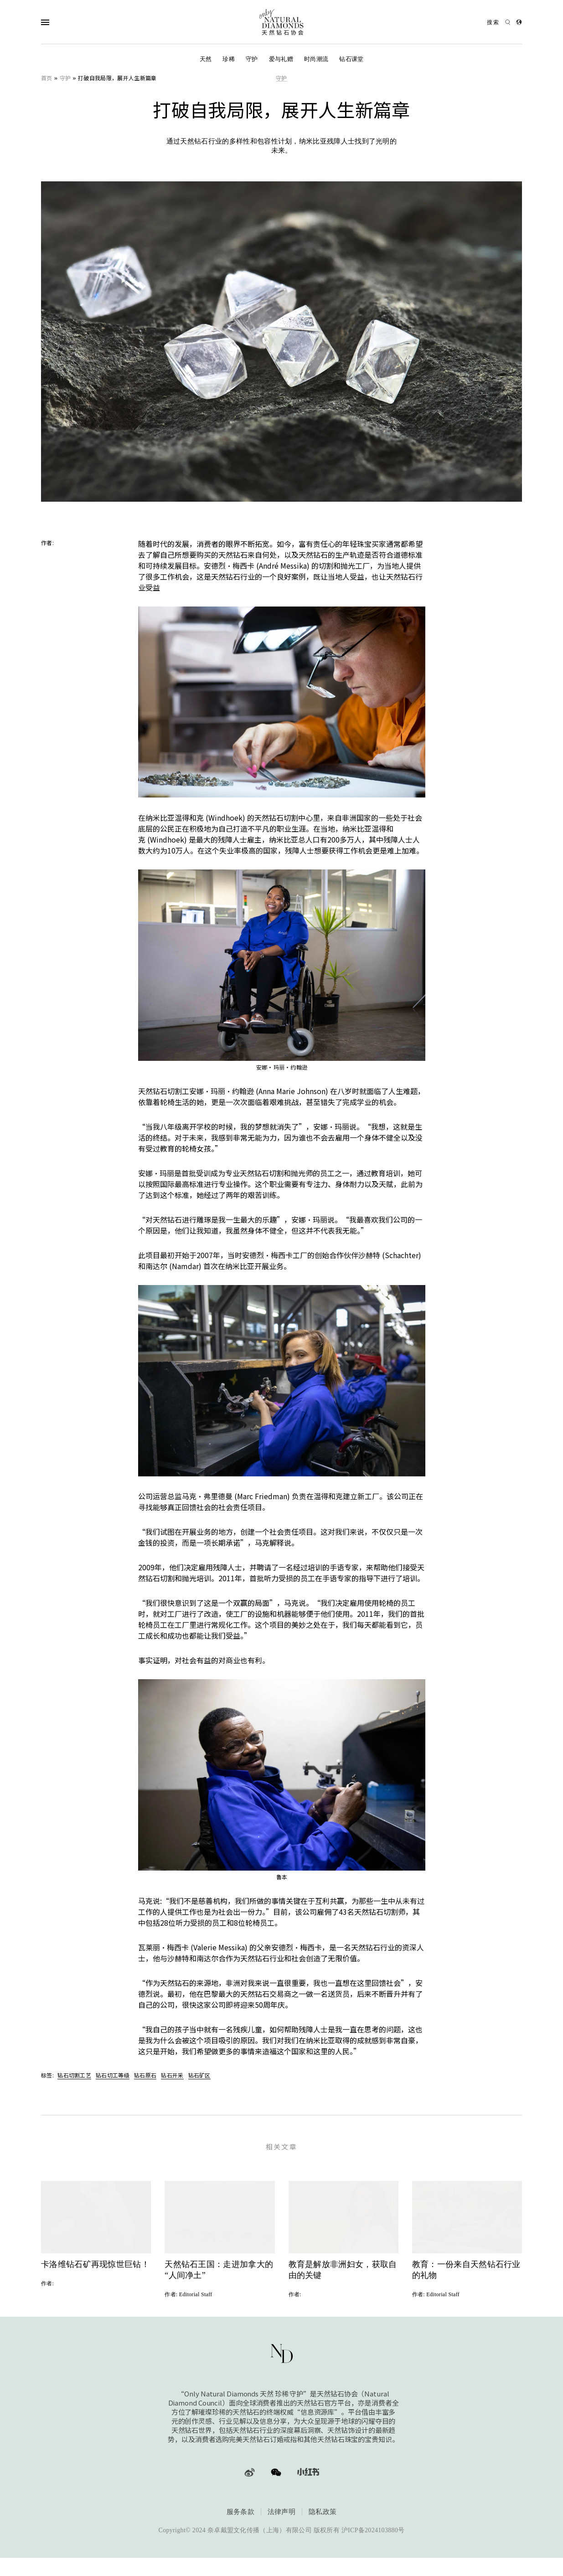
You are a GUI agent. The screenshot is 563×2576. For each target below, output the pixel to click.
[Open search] (499, 22)
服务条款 (240, 2528)
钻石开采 (172, 2075)
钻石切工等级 (112, 2075)
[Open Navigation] (63, 22)
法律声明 (281, 2528)
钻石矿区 (199, 2075)
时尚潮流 (316, 59)
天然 (206, 59)
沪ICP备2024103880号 (373, 2547)
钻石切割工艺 (74, 2075)
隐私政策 (322, 2528)
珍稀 (228, 59)
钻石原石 (145, 2075)
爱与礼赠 (281, 59)
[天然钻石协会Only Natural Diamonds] (281, 22)
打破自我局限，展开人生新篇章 (117, 78)
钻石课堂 (351, 59)
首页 (46, 78)
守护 (252, 59)
